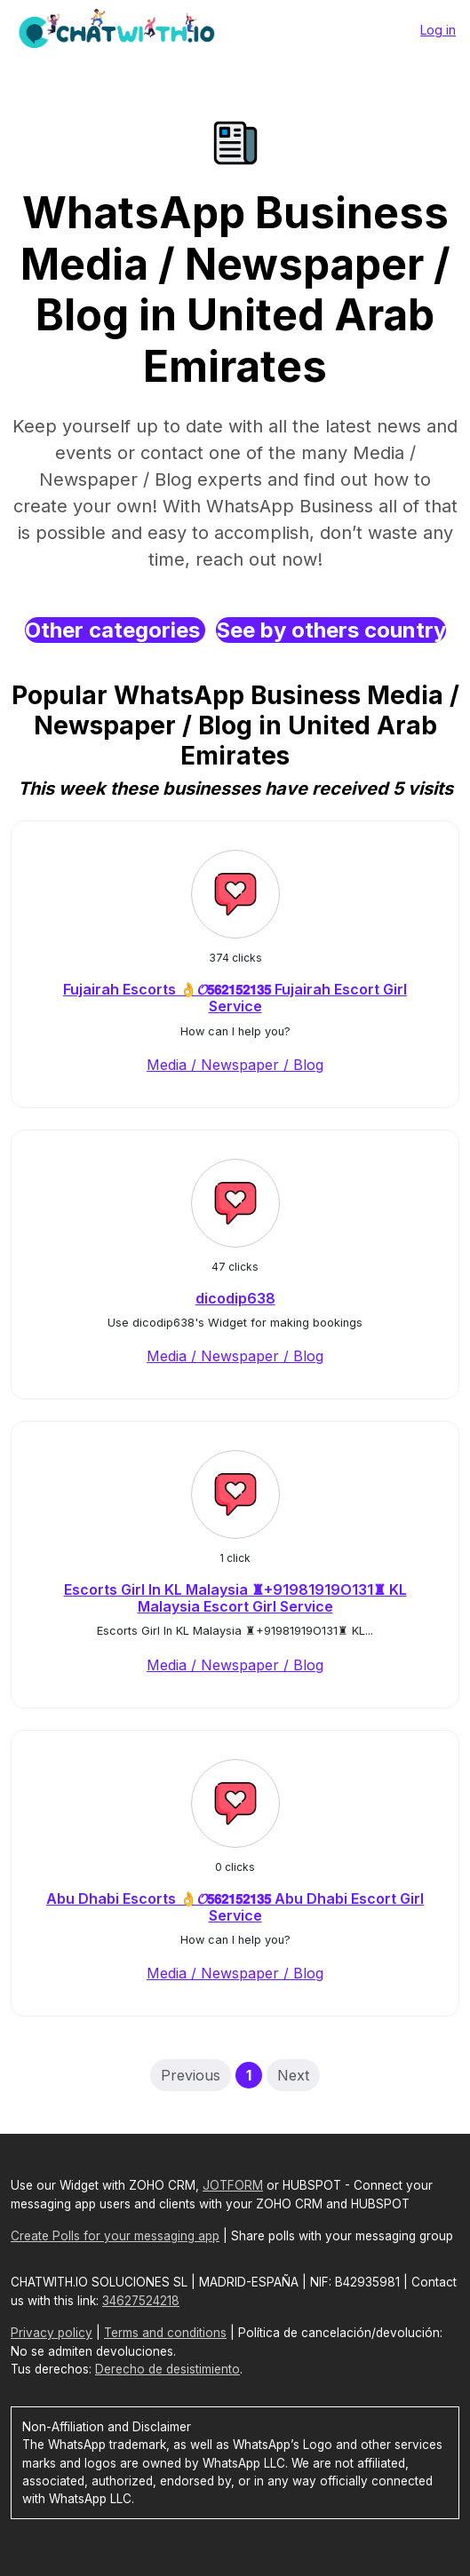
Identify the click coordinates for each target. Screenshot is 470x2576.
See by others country (331, 630)
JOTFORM (233, 2185)
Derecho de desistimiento (167, 2369)
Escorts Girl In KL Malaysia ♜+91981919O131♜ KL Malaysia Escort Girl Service (235, 1598)
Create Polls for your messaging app (115, 2236)
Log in (438, 29)
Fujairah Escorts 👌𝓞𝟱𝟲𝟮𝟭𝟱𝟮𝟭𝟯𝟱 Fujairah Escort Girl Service (235, 997)
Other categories (115, 630)
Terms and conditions (165, 2333)
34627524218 (140, 2301)
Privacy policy (51, 2333)
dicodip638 (235, 1298)
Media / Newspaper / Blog (235, 1065)
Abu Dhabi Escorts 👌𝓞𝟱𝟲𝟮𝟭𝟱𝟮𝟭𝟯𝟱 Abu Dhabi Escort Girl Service (235, 1907)
